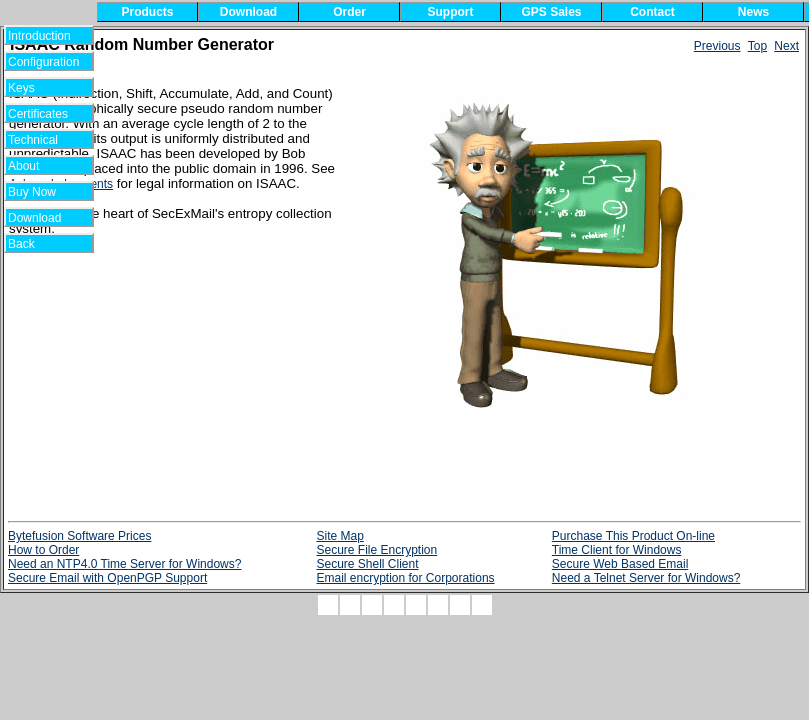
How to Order (43, 550)
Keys (34, 88)
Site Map (339, 536)
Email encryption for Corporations (405, 578)
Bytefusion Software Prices (79, 536)
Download (41, 218)
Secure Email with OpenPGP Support (107, 578)
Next (786, 46)
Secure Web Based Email (620, 564)
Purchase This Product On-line (633, 536)
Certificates (38, 114)
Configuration (43, 62)
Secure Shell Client (367, 564)
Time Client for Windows (617, 550)
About (35, 166)
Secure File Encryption (376, 550)
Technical (38, 140)
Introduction (39, 36)
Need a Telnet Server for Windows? (646, 578)
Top (757, 46)
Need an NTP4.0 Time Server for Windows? (124, 564)
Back (34, 244)
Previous (717, 46)
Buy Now (40, 192)
